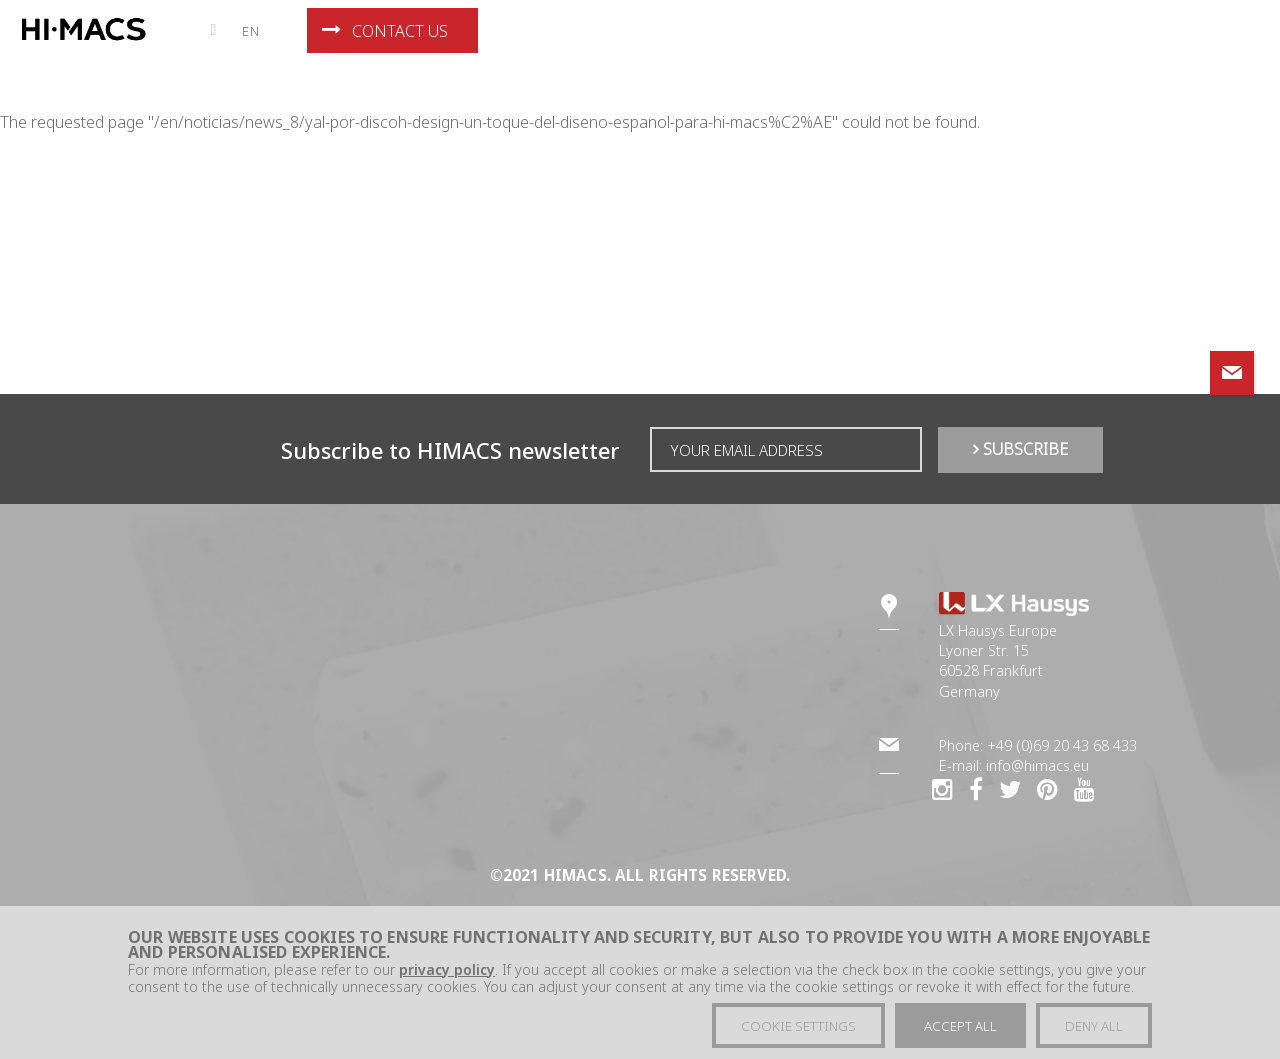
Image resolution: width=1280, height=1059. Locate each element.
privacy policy (447, 977)
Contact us (385, 31)
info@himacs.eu (1037, 765)
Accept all (960, 1034)
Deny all (1094, 1034)
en (251, 31)
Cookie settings (798, 1034)
